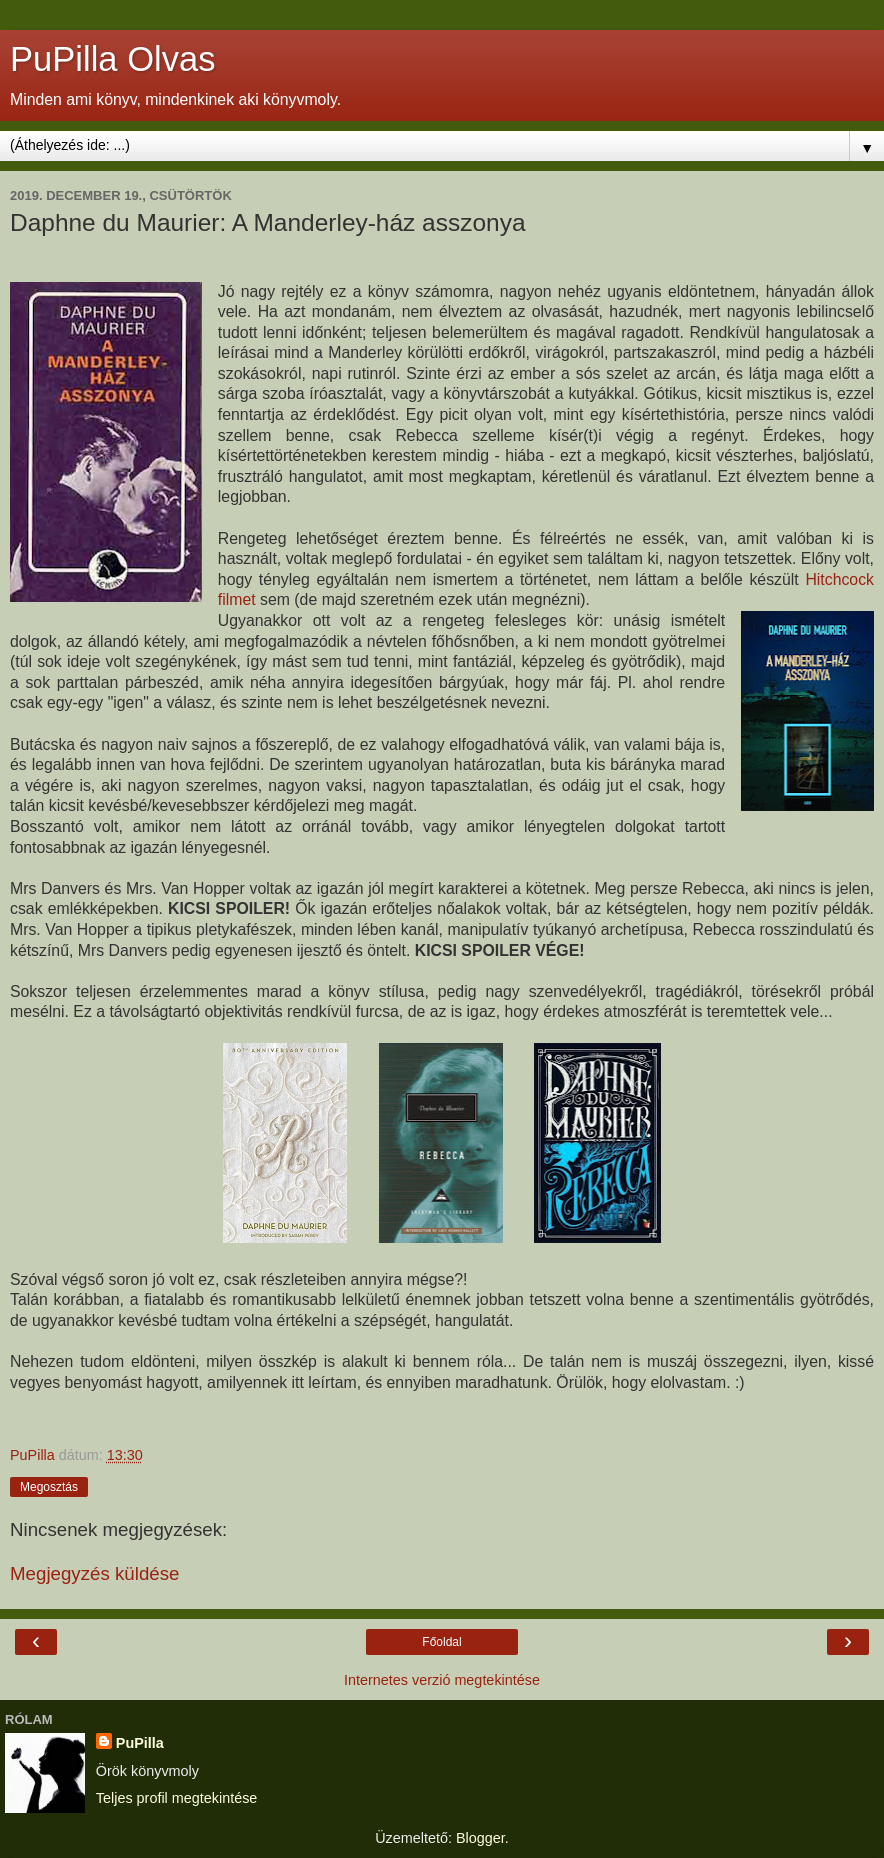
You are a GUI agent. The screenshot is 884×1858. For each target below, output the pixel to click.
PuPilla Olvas (112, 59)
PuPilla (140, 1743)
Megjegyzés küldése (94, 1573)
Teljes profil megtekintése (177, 1798)
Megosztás (49, 1487)
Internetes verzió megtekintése (442, 1680)
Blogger (480, 1838)
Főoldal (441, 1642)
